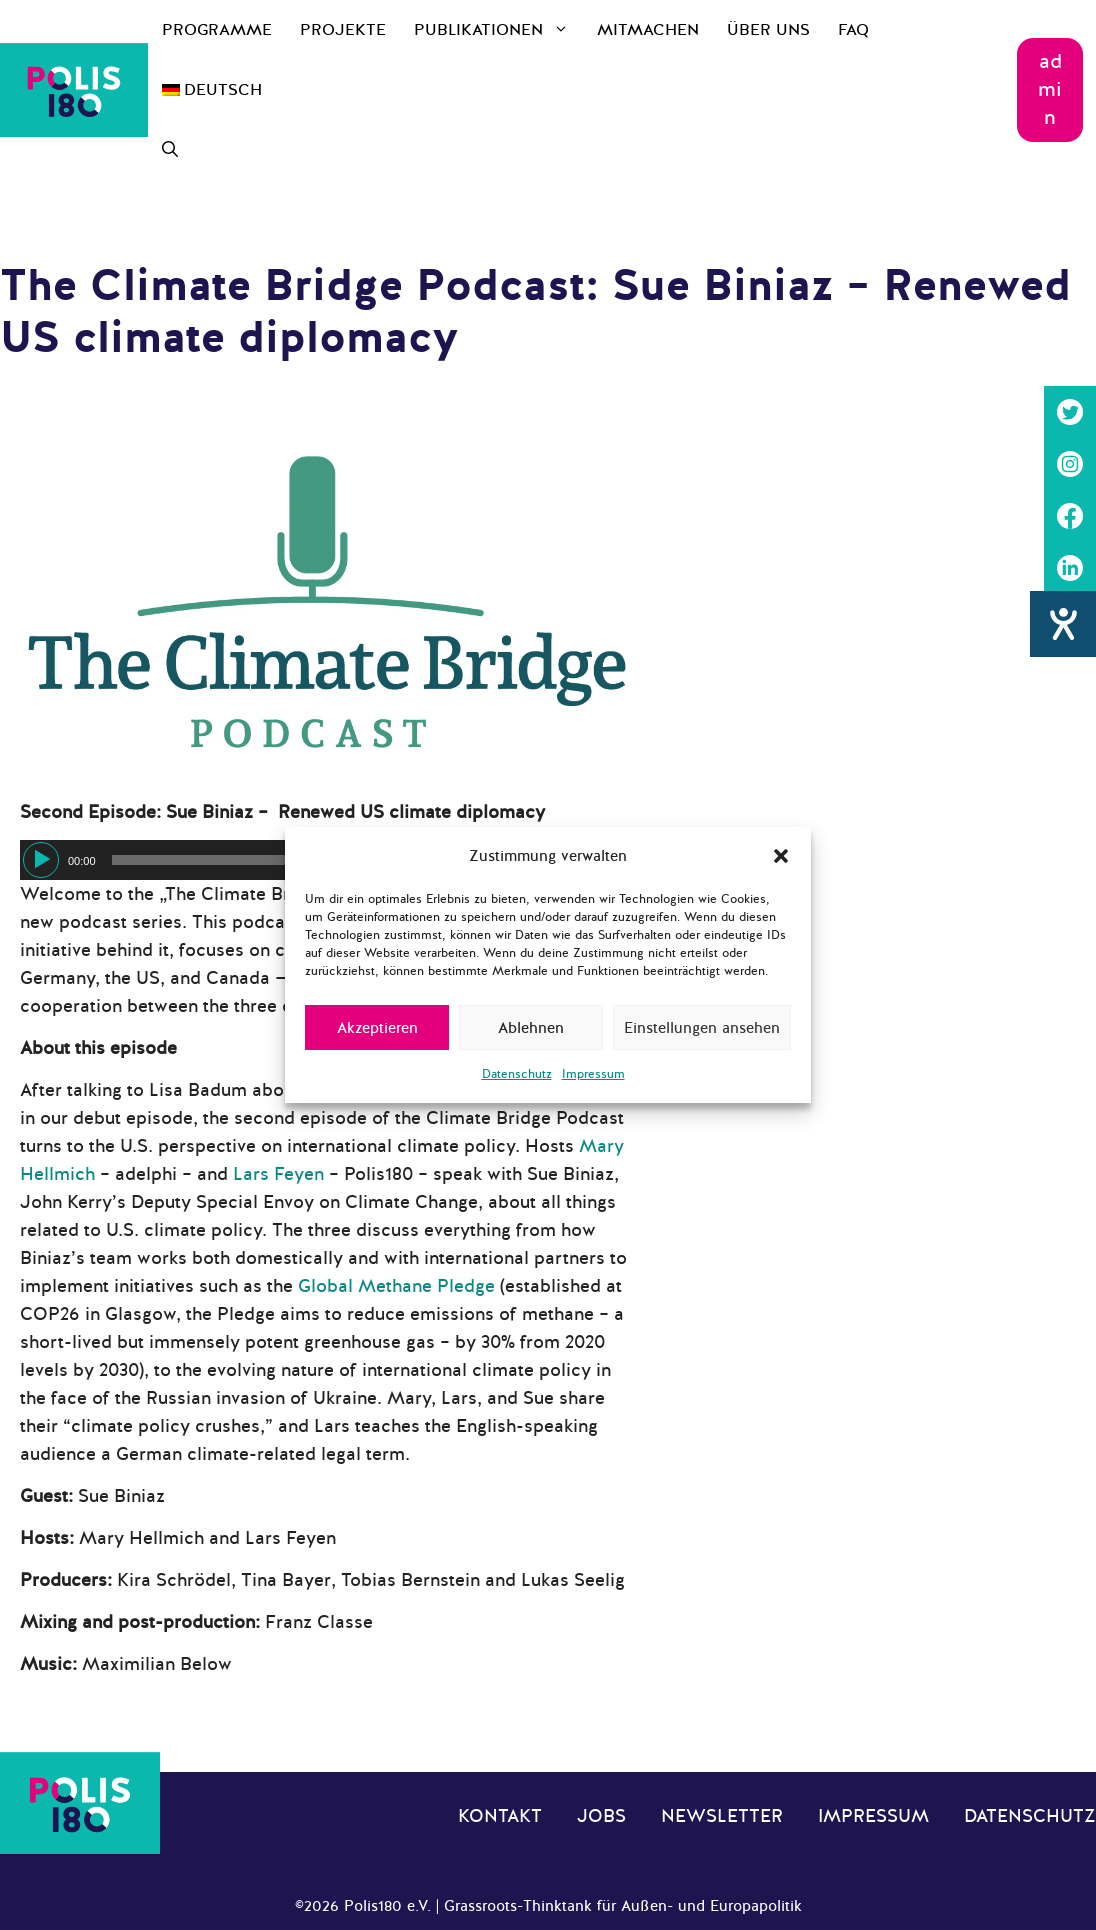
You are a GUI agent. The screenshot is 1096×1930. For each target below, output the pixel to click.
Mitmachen (648, 30)
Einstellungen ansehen (702, 1028)
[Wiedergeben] (41, 860)
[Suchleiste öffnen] (170, 150)
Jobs (601, 1816)
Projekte (343, 30)
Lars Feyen (278, 1174)
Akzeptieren (377, 1028)
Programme (217, 30)
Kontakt (500, 1816)
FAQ (853, 30)
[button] (781, 856)
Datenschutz (517, 1074)
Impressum (593, 1074)
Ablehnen (531, 1028)
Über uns (768, 30)
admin (1050, 89)
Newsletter (722, 1816)
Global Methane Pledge (396, 1286)
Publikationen (498, 30)
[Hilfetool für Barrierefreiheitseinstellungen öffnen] (1063, 627)
